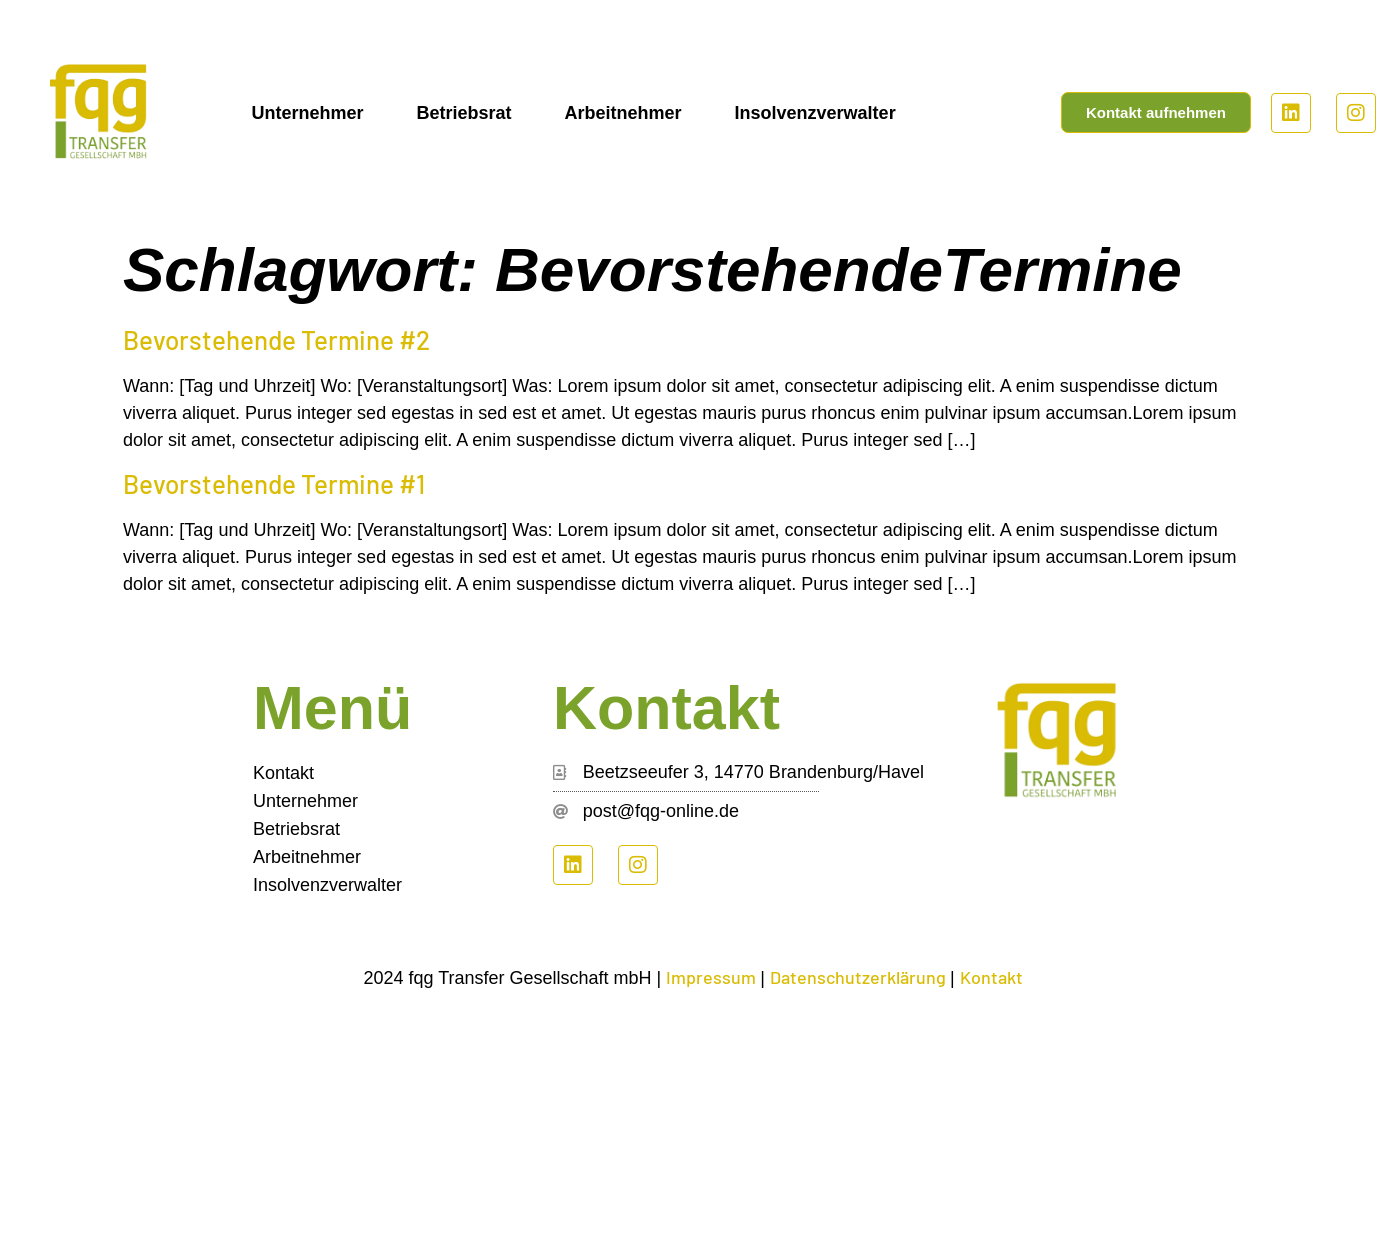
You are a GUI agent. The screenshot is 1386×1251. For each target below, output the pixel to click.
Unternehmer (307, 113)
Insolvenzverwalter (815, 113)
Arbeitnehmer (623, 113)
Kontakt (283, 773)
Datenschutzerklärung (860, 977)
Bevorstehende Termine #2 (276, 339)
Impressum (713, 977)
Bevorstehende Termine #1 (274, 483)
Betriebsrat (463, 113)
